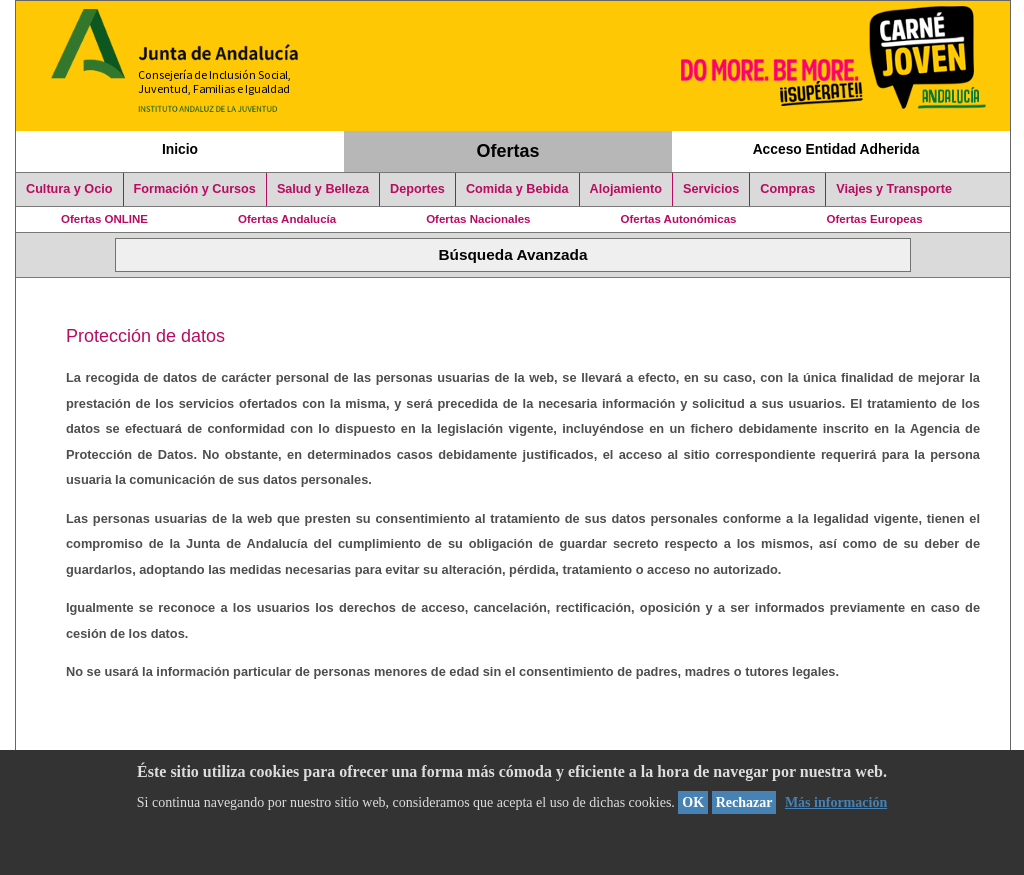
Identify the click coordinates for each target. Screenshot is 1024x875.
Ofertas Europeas (875, 219)
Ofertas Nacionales (478, 219)
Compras (787, 189)
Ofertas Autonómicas (678, 219)
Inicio (180, 149)
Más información (836, 802)
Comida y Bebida (517, 189)
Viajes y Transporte (894, 189)
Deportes (417, 189)
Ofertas (508, 151)
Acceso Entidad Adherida (836, 149)
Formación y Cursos (195, 189)
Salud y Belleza (323, 189)
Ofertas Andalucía (287, 219)
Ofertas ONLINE (104, 219)
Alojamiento (626, 189)
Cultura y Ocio (69, 189)
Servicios (711, 189)
